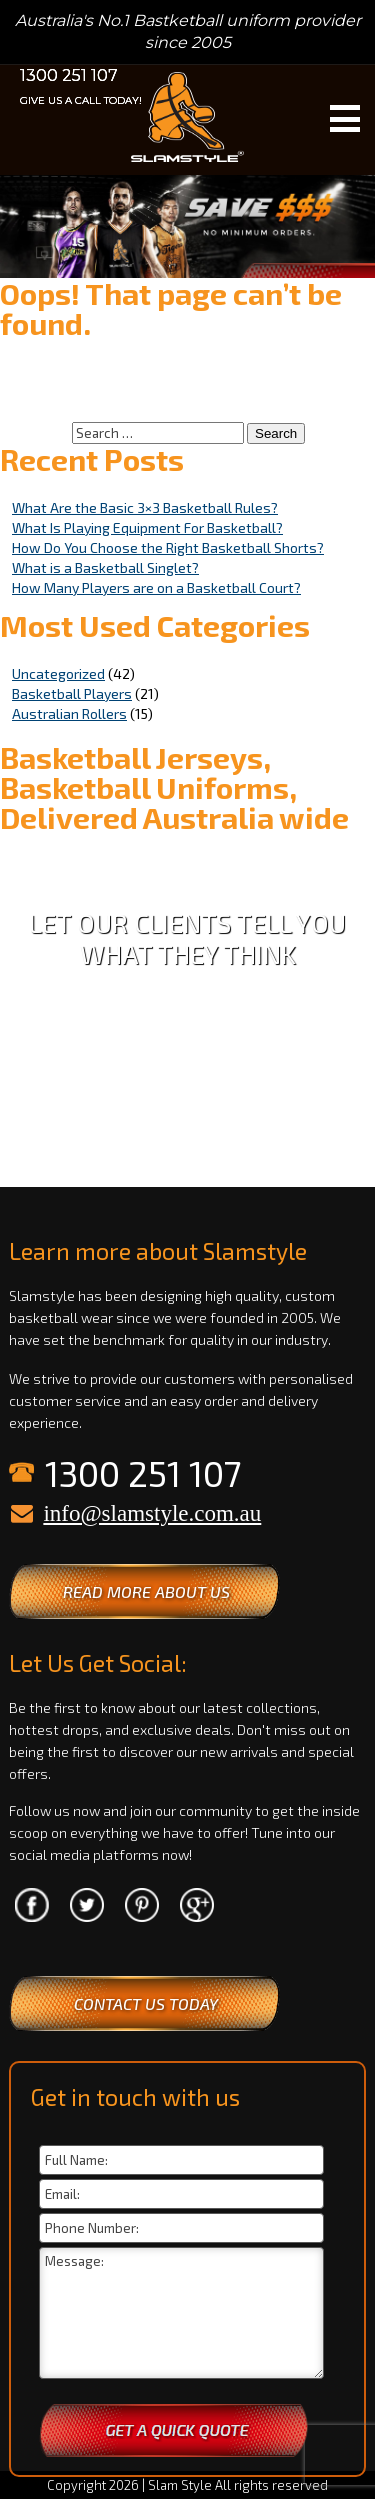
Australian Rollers (69, 713)
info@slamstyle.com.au (152, 1513)
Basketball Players (72, 693)
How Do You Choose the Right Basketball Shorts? (168, 547)
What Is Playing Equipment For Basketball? (147, 527)
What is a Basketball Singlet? (105, 567)
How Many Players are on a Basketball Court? (156, 587)
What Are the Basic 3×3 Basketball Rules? (145, 507)
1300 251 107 (69, 75)
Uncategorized (58, 673)
